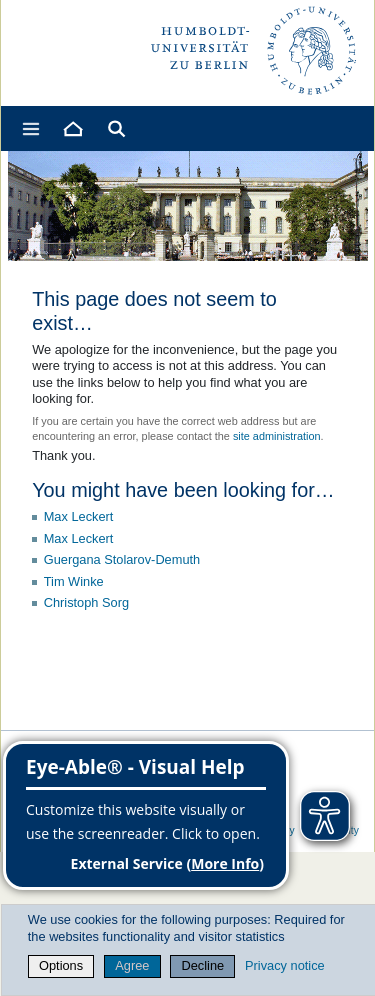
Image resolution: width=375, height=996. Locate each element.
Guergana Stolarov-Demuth (122, 559)
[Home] (72, 128)
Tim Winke (74, 581)
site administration (277, 436)
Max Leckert (79, 516)
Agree (132, 965)
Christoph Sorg (86, 602)
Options (61, 965)
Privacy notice (285, 965)
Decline (203, 965)
